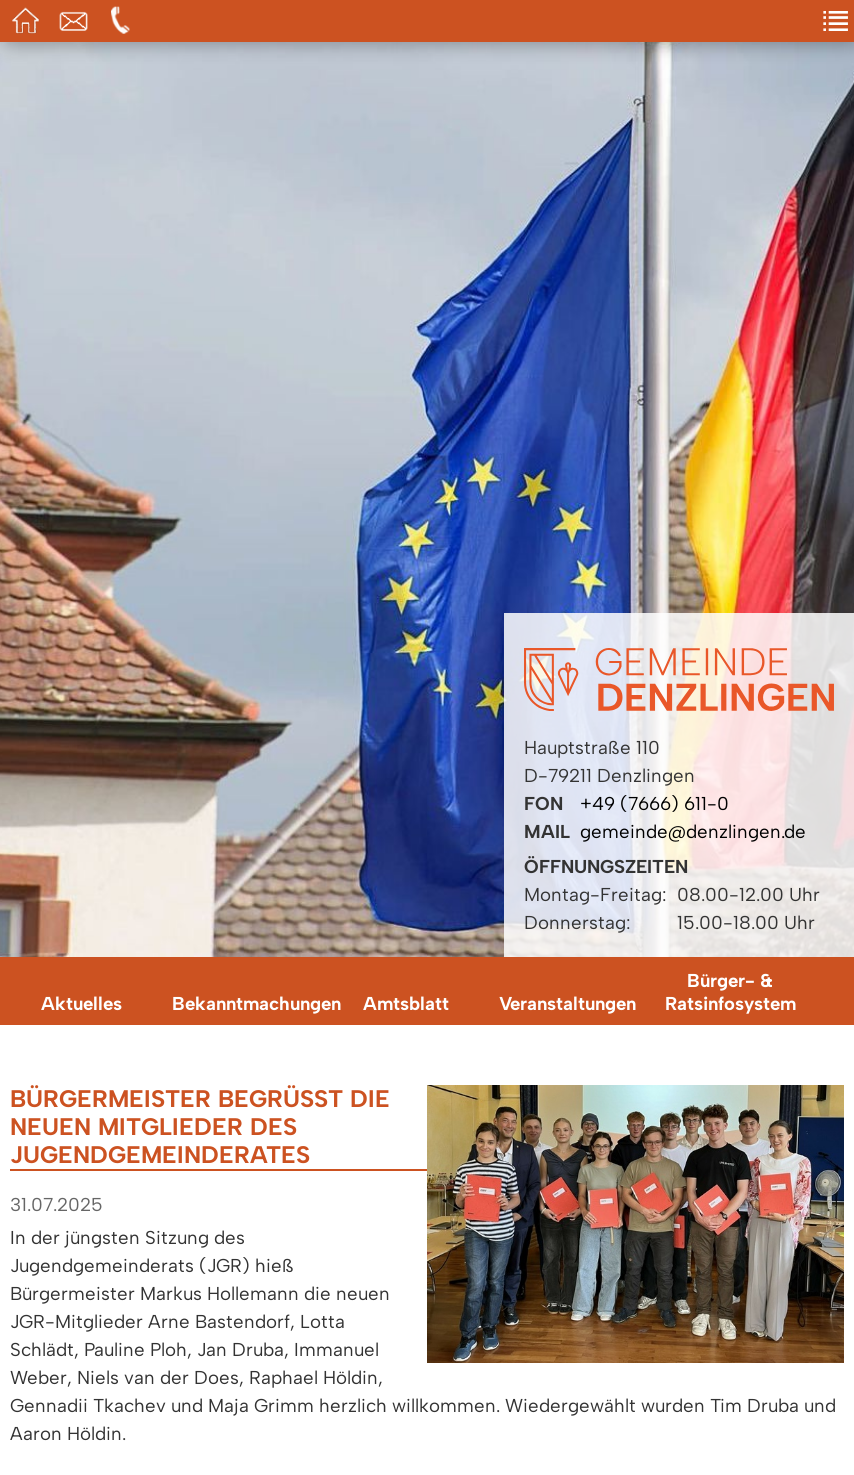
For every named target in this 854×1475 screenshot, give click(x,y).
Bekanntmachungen (248, 1003)
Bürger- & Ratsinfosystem (730, 992)
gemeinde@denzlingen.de (693, 831)
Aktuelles (81, 1003)
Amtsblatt (406, 1003)
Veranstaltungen (567, 1003)
